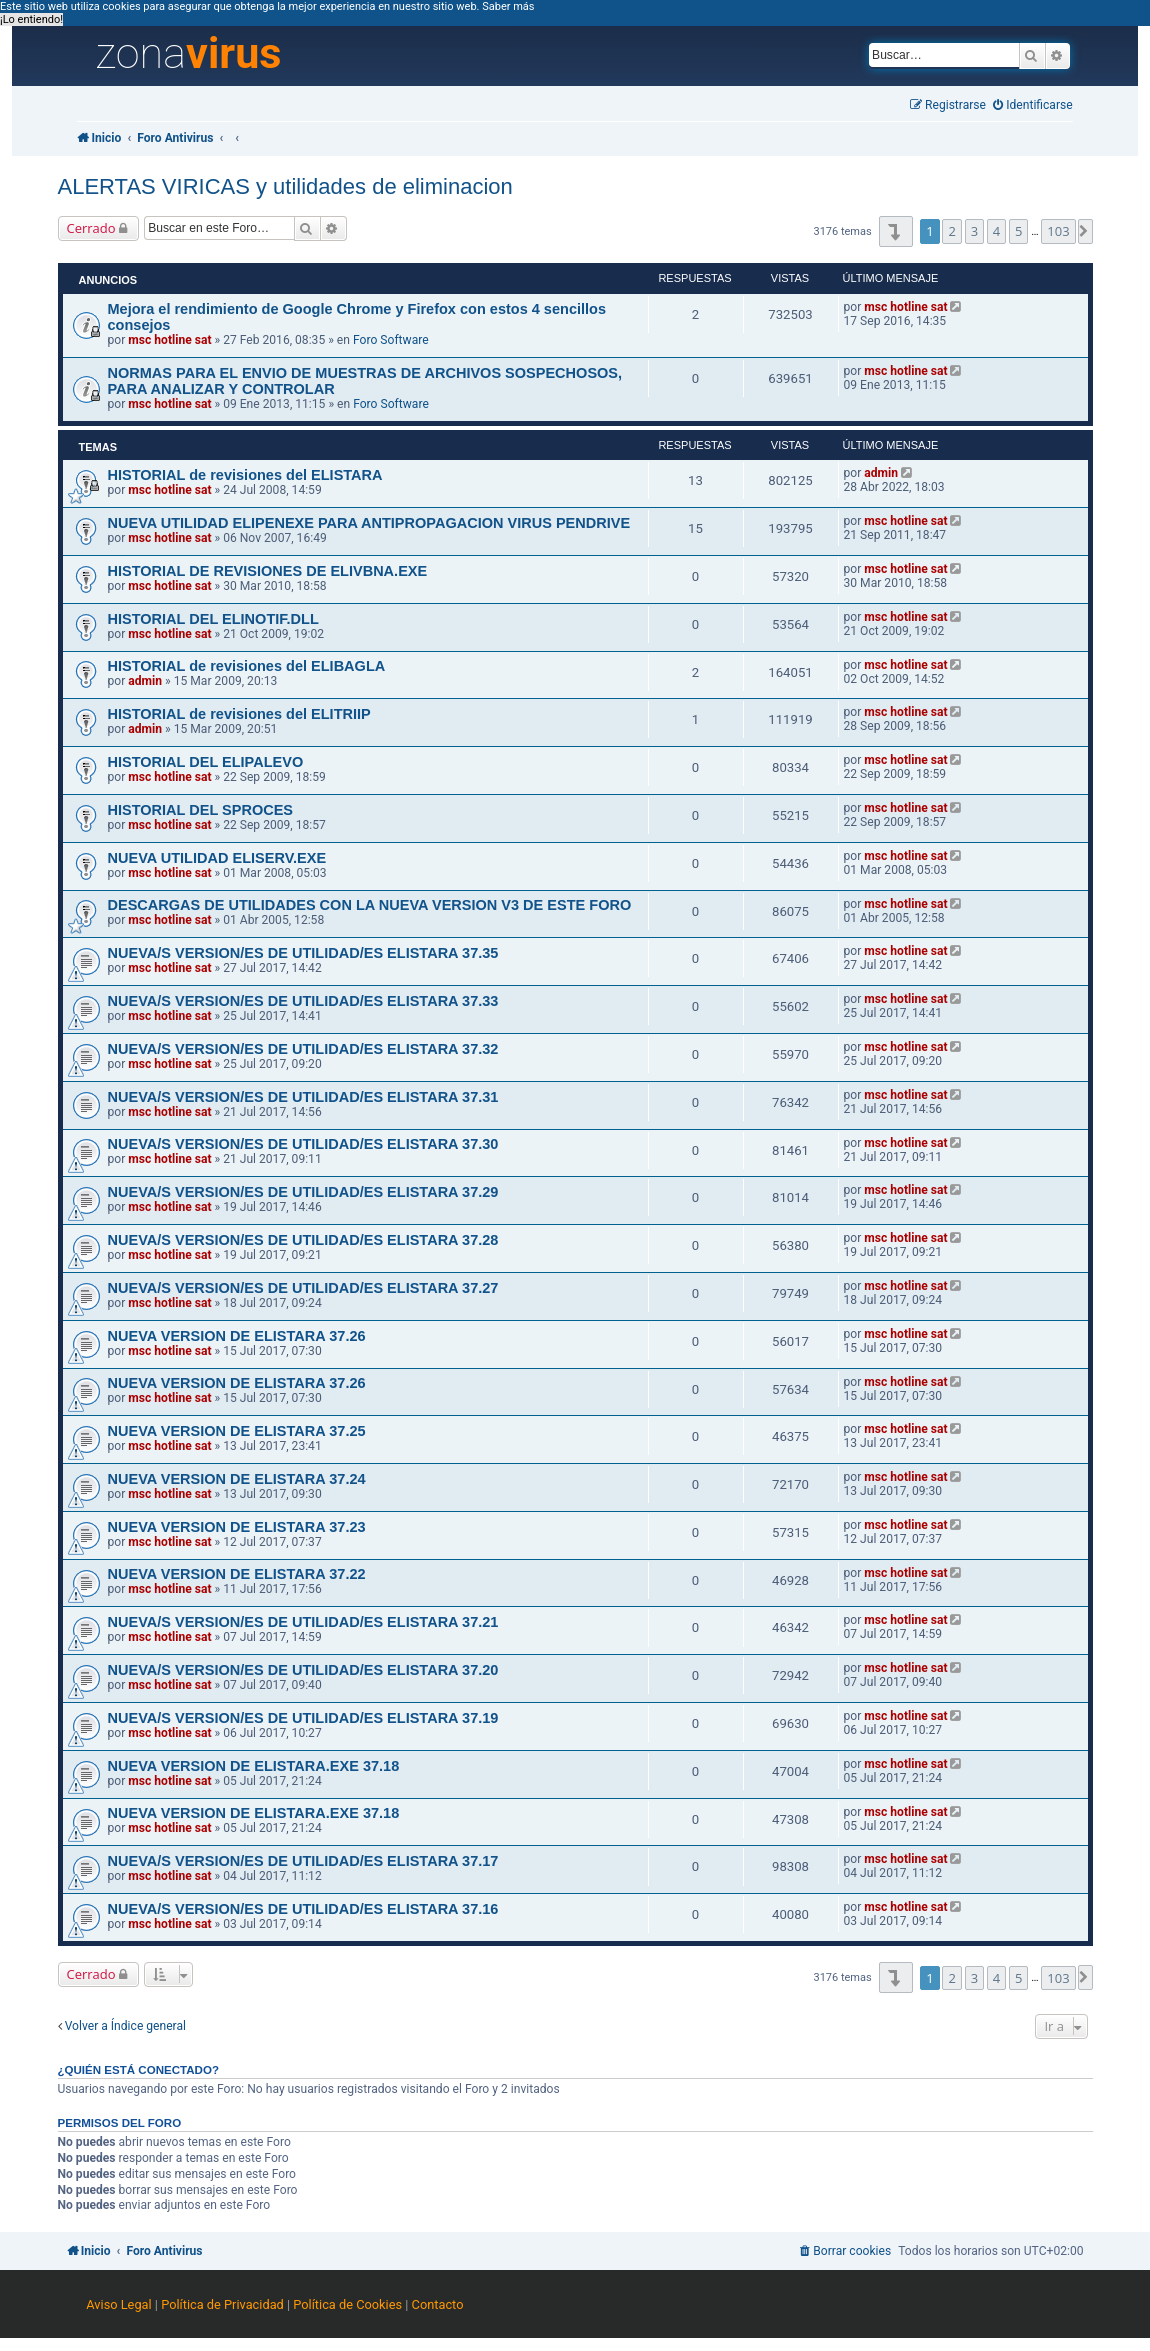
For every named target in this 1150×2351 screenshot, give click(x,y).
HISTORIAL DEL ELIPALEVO (206, 762)
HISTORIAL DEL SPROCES (201, 810)
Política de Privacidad (222, 2304)
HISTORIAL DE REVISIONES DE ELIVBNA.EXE (268, 571)
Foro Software (391, 340)
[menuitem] (1033, 105)
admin (881, 473)
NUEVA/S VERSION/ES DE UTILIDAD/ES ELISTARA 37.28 (303, 1240)
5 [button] (1018, 231)
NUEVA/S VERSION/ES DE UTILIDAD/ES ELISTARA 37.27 (303, 1288)
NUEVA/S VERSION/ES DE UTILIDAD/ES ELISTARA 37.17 (303, 1861)
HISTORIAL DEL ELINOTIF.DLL (213, 619)
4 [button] (996, 231)
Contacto (438, 2304)
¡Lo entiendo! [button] (31, 19)
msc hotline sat (169, 340)
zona (189, 54)
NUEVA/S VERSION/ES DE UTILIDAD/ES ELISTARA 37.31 (303, 1097)
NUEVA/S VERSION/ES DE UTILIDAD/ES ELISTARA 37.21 (303, 1622)
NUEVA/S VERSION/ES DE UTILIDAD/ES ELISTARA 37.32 (303, 1049)
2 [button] (951, 231)
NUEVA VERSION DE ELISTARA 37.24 (237, 1479)
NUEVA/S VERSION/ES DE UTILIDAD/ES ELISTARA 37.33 (303, 1001)
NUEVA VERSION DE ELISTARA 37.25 (237, 1431)
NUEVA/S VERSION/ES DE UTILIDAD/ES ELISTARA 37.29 (303, 1192)
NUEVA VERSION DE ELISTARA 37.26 (237, 1336)
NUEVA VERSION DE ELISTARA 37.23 (237, 1527)
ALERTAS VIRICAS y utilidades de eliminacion (285, 186)
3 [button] (974, 231)
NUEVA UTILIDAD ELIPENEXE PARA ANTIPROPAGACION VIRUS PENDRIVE (369, 523)
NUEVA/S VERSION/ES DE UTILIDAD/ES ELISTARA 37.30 (303, 1144)
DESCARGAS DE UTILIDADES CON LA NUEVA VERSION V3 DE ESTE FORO (370, 905)
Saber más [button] (508, 6)
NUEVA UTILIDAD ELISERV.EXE (217, 858)
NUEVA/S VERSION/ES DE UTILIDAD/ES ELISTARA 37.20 (303, 1670)
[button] (895, 231)
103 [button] (1058, 231)
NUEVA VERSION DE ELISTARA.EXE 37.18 (254, 1766)
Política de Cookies (347, 2304)
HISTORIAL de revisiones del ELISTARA (245, 475)
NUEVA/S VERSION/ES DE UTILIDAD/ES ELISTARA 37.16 (303, 1909)
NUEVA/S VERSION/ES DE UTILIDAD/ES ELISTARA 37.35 (303, 953)
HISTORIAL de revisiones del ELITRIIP (239, 714)
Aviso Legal (118, 2304)
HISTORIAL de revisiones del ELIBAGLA (247, 666)
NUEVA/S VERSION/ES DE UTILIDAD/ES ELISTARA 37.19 (303, 1718)
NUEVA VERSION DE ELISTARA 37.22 (237, 1574)
